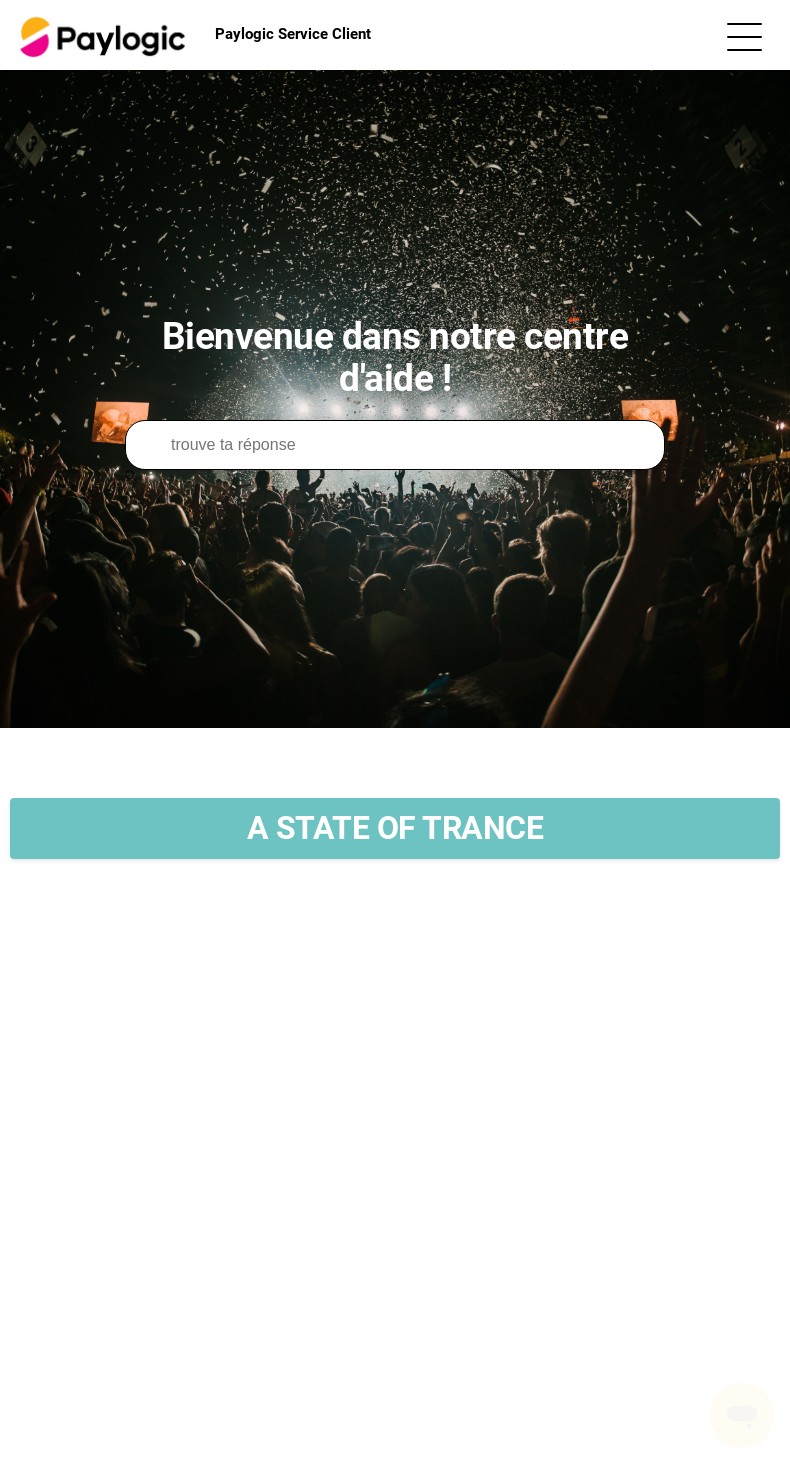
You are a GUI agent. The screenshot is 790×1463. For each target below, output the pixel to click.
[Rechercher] (395, 445)
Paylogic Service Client (193, 35)
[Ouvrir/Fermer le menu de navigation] (744, 35)
